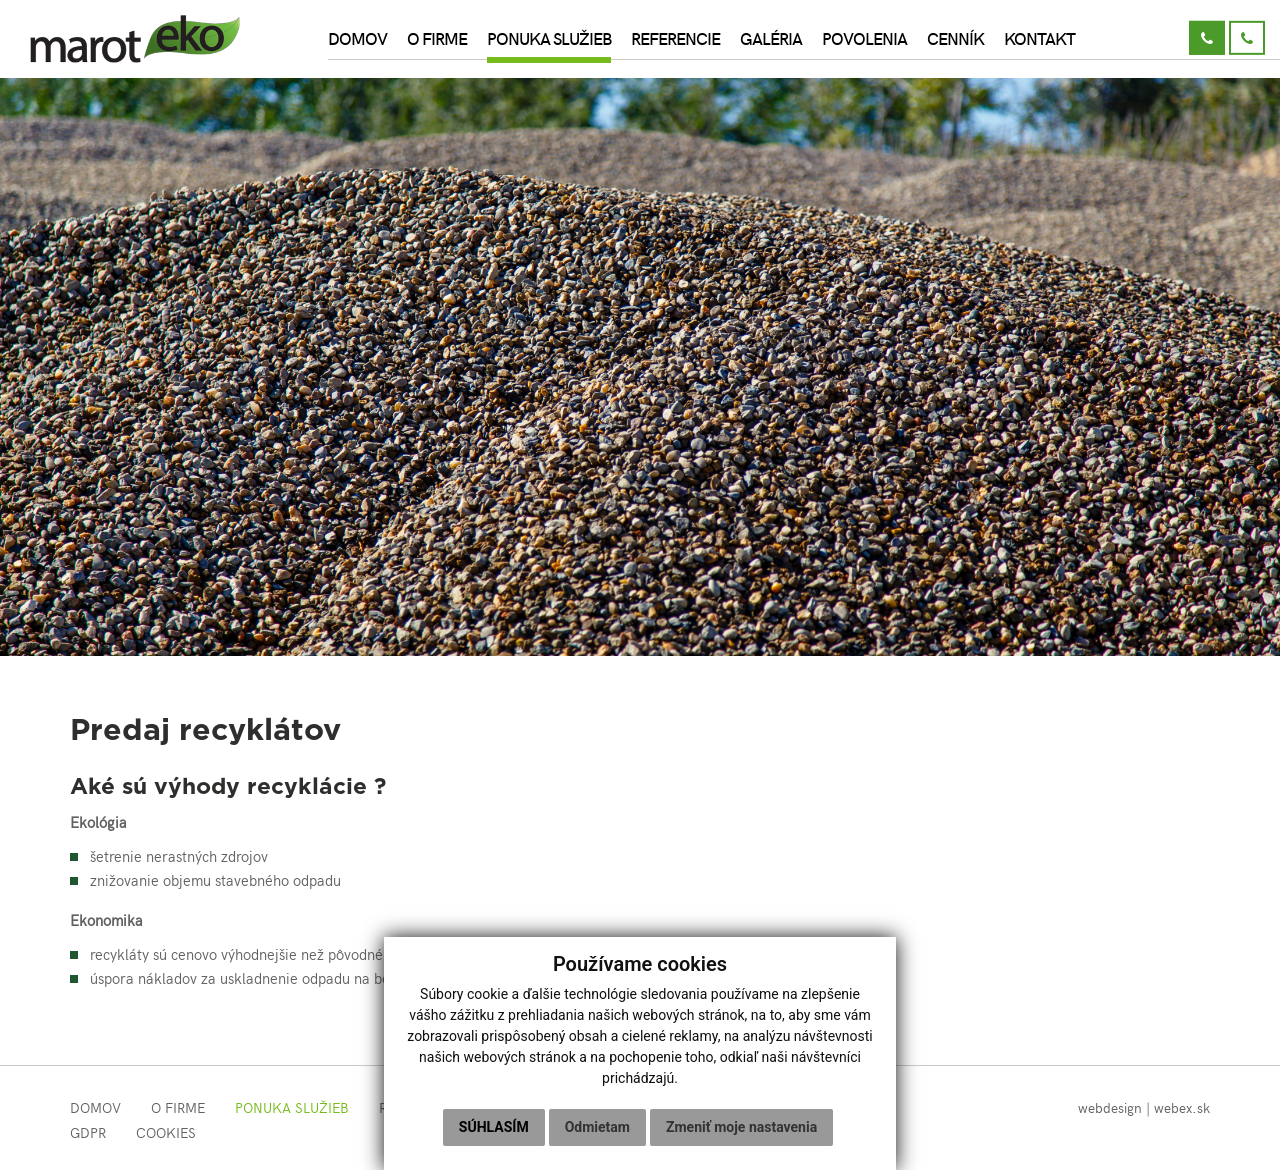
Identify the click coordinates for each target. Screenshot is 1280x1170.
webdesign (1110, 1107)
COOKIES (166, 1132)
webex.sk (1182, 1107)
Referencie (675, 38)
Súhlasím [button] (494, 1127)
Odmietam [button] (597, 1127)
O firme (437, 38)
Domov (357, 38)
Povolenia (864, 38)
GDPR (88, 1132)
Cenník (955, 38)
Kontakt (1039, 38)
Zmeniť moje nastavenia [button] (741, 1127)
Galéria (771, 38)
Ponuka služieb (549, 38)
